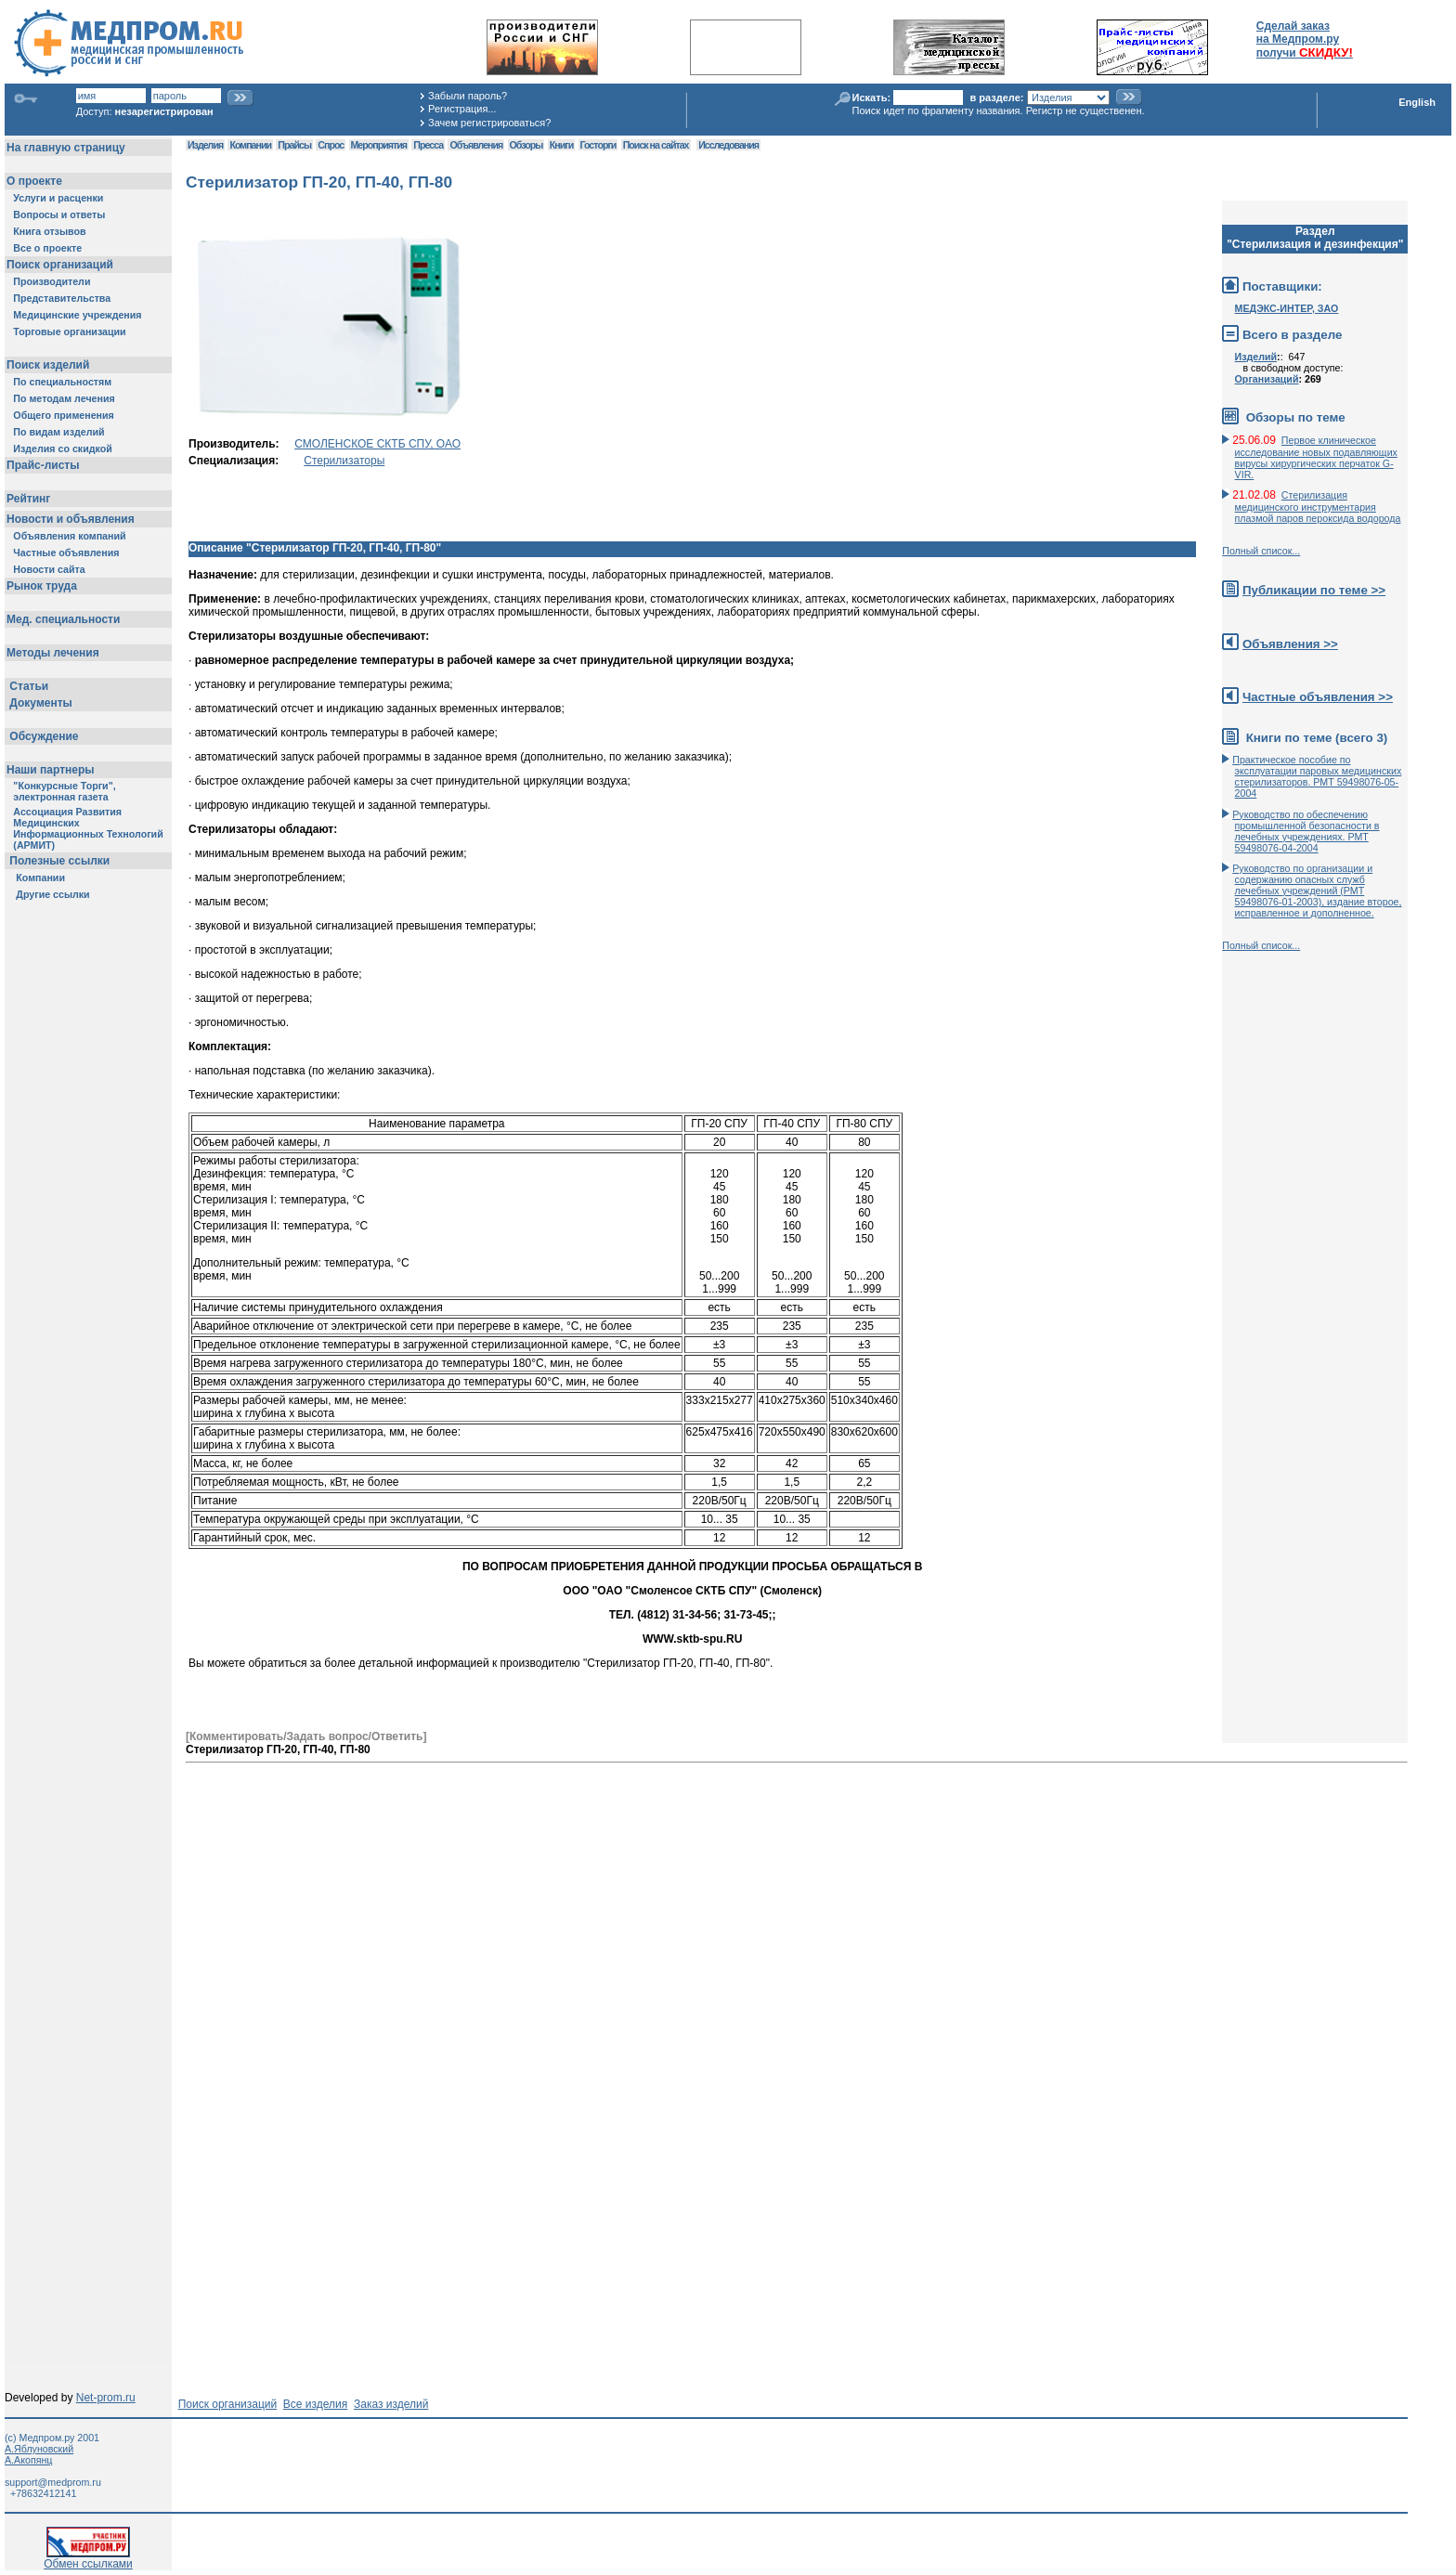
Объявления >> (1290, 644)
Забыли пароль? (467, 95)
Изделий (1256, 356)
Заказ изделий (391, 2404)
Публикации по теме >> (1313, 590)
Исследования (728, 144)
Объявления (476, 144)
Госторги (598, 144)
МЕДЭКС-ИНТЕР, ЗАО (1287, 308)
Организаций (1267, 378)
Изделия (205, 144)
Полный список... (1261, 550)
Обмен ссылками (88, 2558)
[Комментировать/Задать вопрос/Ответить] (306, 1736)
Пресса (428, 144)
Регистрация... (462, 108)
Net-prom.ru (106, 2397)
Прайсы (294, 144)
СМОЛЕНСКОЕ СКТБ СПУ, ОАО (377, 443)
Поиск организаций (228, 2404)
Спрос (330, 144)
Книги (561, 144)
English (1417, 102)
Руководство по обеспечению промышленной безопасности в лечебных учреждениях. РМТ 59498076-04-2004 (1305, 831)
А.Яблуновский (39, 2448)
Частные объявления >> (1317, 697)
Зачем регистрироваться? (489, 122)
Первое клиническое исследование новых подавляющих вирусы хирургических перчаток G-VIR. (1316, 457)
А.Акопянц (28, 2459)
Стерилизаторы (344, 460)
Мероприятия (379, 144)
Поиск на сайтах (656, 144)
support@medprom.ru (53, 2482)
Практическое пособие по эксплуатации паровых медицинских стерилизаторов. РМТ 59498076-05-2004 (1316, 776)
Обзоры (526, 144)
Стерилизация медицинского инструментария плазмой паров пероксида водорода (1318, 506)
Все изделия (315, 2404)
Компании (250, 144)
